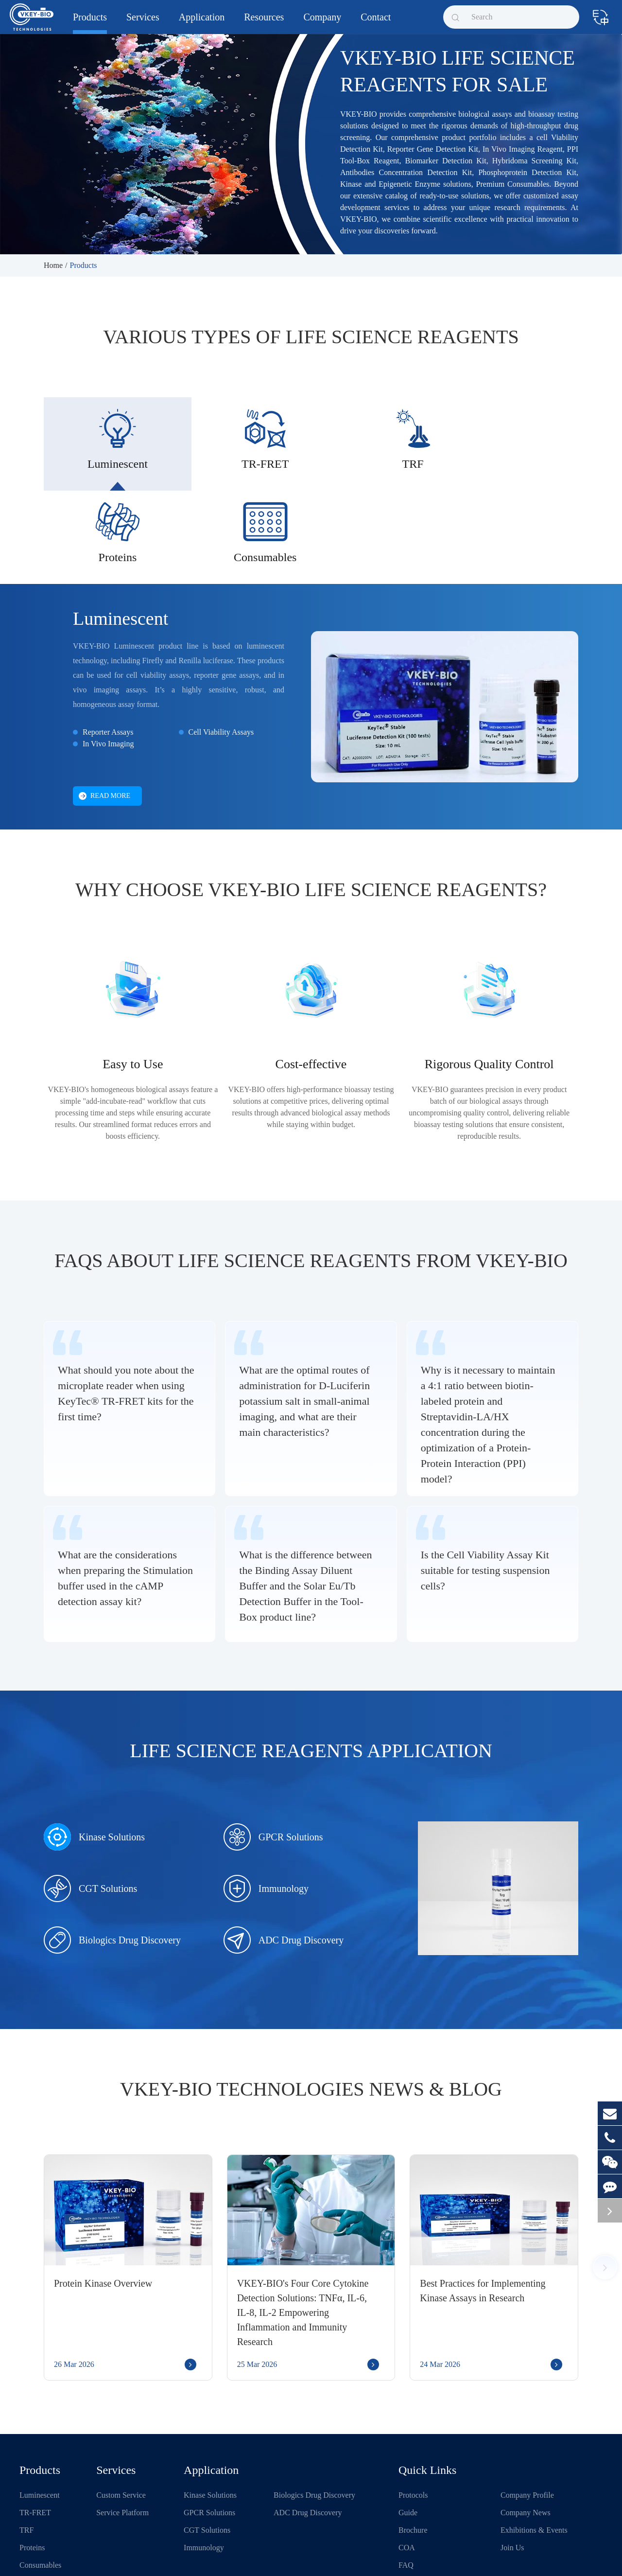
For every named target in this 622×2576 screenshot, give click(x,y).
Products (90, 23)
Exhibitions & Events (534, 2449)
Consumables (40, 2484)
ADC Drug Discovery (284, 1859)
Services (142, 23)
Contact (376, 23)
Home (53, 265)
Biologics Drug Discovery (112, 1859)
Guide (407, 2432)
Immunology (266, 1807)
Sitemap (344, 2558)
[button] (605, 2187)
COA (406, 2467)
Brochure (413, 2449)
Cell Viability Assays (221, 651)
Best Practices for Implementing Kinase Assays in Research (482, 2210)
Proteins (32, 2467)
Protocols (413, 2414)
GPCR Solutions (273, 1756)
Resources (264, 23)
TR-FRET (35, 2432)
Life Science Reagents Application (311, 1670)
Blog (406, 2502)
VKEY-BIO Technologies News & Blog (311, 2008)
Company (322, 23)
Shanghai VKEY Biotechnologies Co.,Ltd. (113, 2557)
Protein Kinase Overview (103, 2202)
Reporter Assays (108, 651)
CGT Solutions (90, 1807)
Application (202, 23)
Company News (526, 2432)
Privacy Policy (385, 2558)
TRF (26, 2449)
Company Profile (527, 2414)
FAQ (406, 2484)
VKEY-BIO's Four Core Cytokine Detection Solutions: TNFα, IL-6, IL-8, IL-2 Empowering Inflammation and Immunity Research (303, 2231)
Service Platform (122, 2432)
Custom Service (121, 2414)
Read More (104, 715)
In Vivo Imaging (108, 663)
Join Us (512, 2467)
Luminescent (120, 538)
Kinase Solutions (94, 1756)
